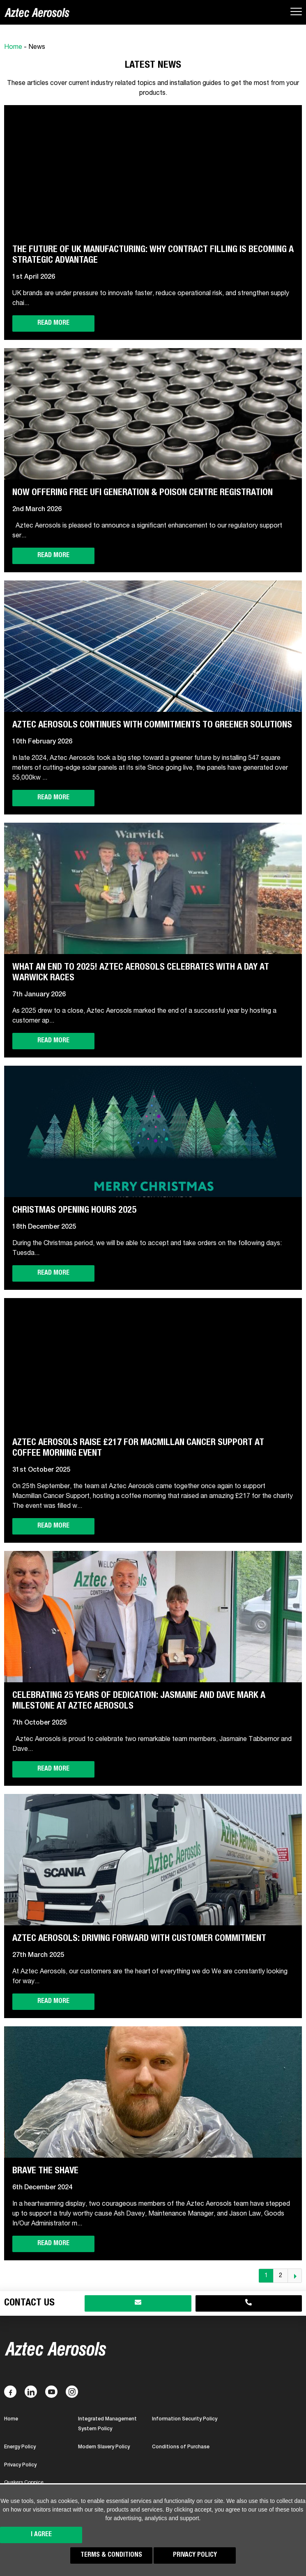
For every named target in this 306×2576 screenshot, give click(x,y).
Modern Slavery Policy (104, 2447)
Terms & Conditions (111, 2555)
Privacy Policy (195, 2555)
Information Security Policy (184, 2419)
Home (13, 47)
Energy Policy (20, 2447)
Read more (53, 323)
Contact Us (29, 2303)
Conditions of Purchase (180, 2447)
